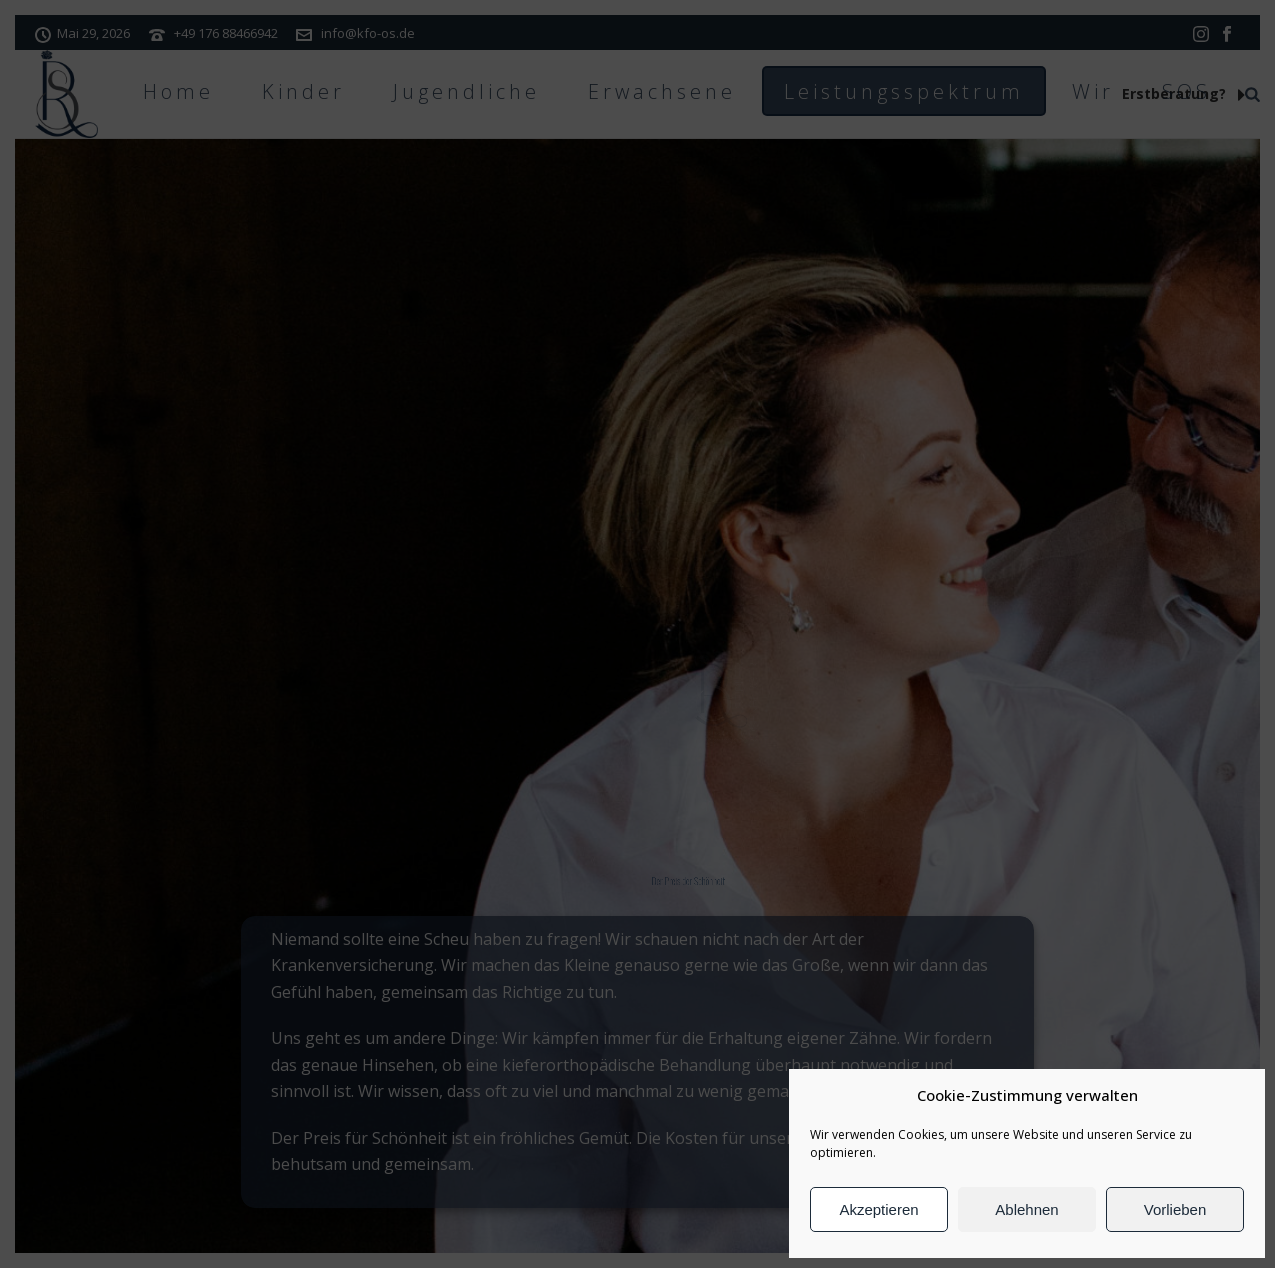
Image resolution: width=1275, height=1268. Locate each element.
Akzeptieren (878, 1209)
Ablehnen (1026, 1209)
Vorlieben (1175, 1209)
